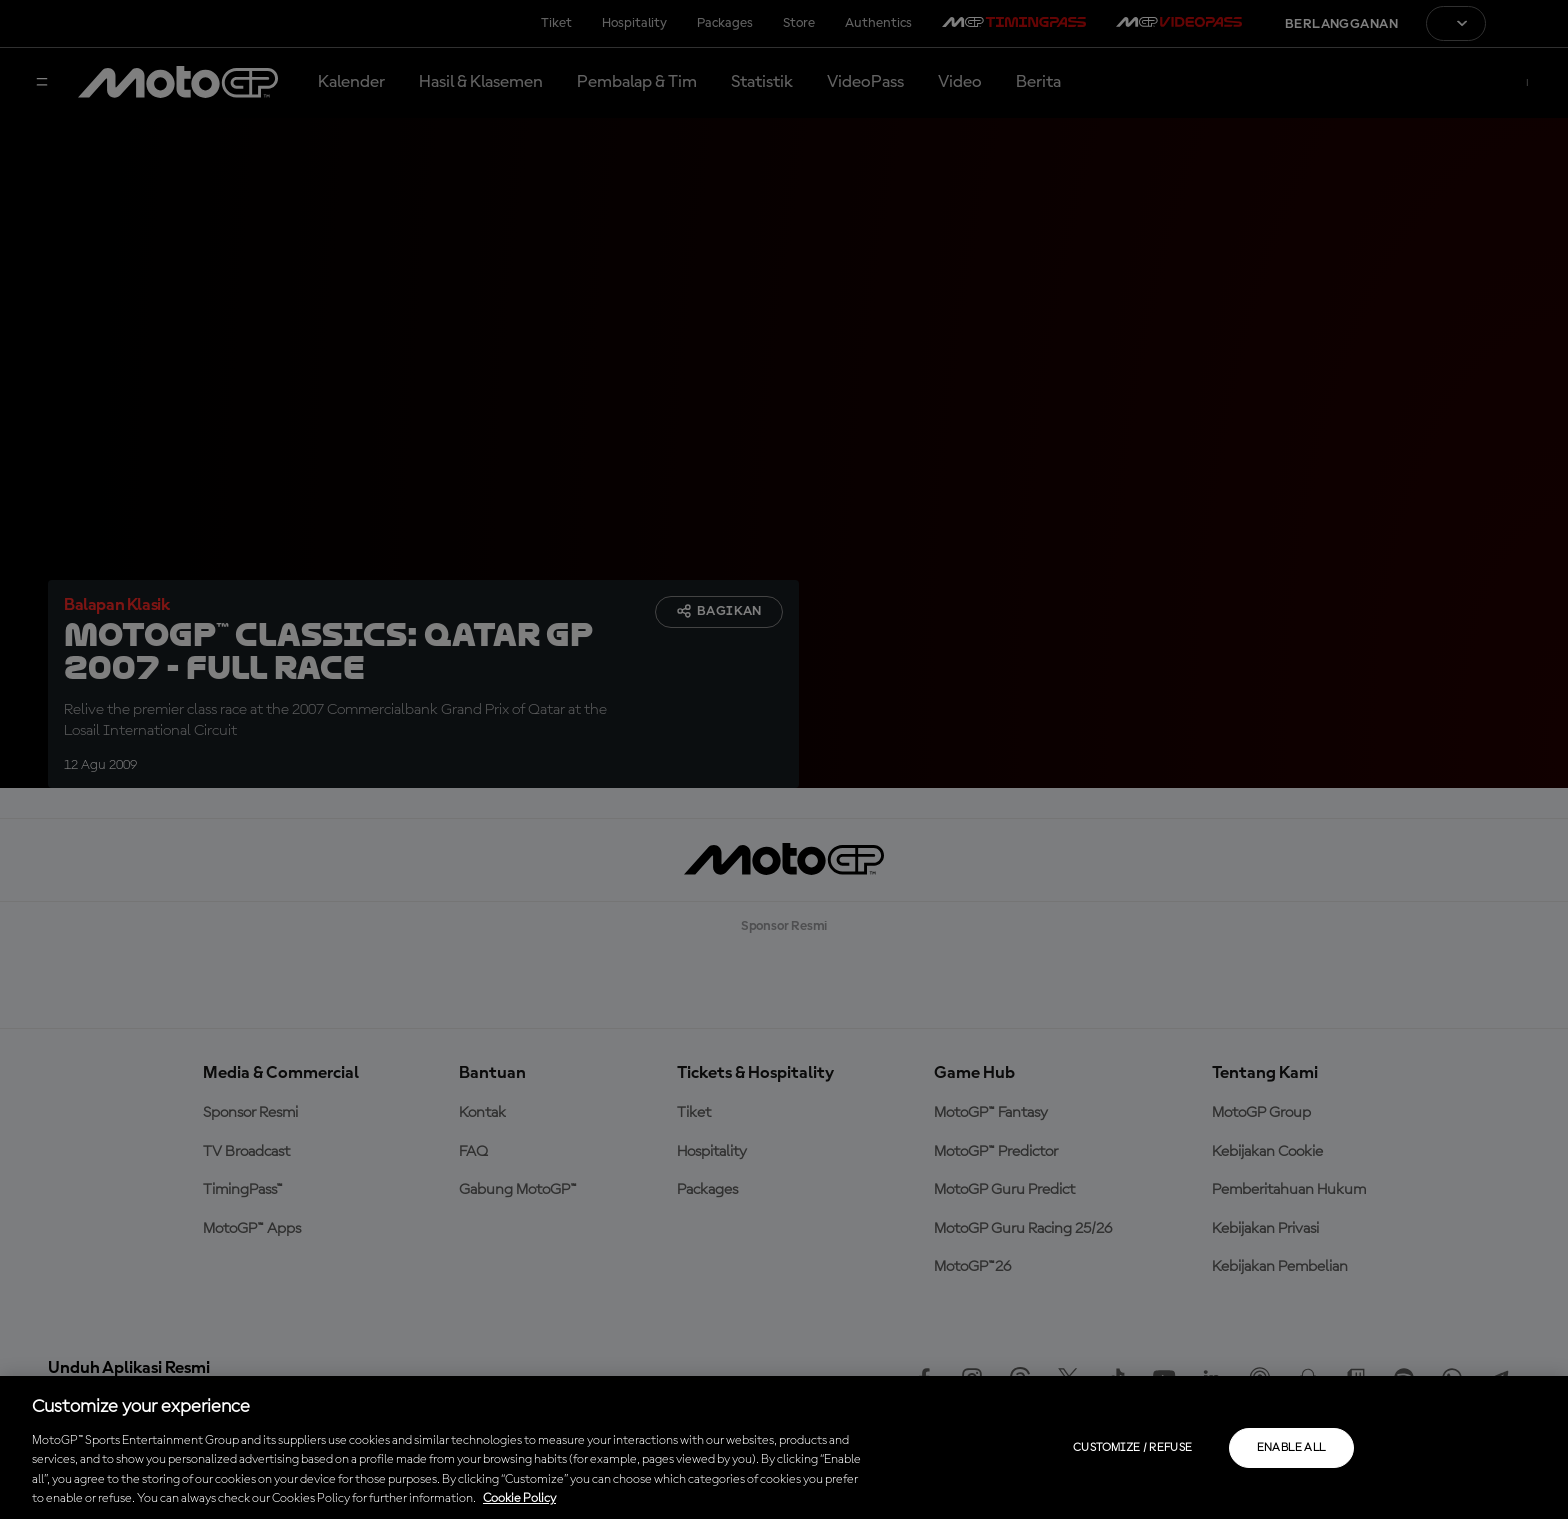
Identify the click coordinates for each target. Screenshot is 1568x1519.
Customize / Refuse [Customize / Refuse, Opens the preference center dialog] (1132, 1448)
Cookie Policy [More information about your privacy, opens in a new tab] (519, 1498)
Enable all (1291, 1448)
